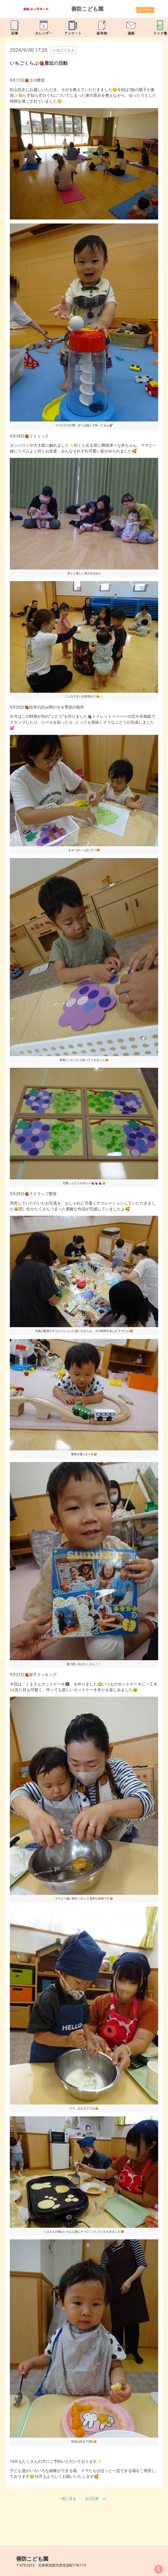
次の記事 (92, 2499)
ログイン (145, 10)
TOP (158, 2570)
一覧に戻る (68, 2499)
